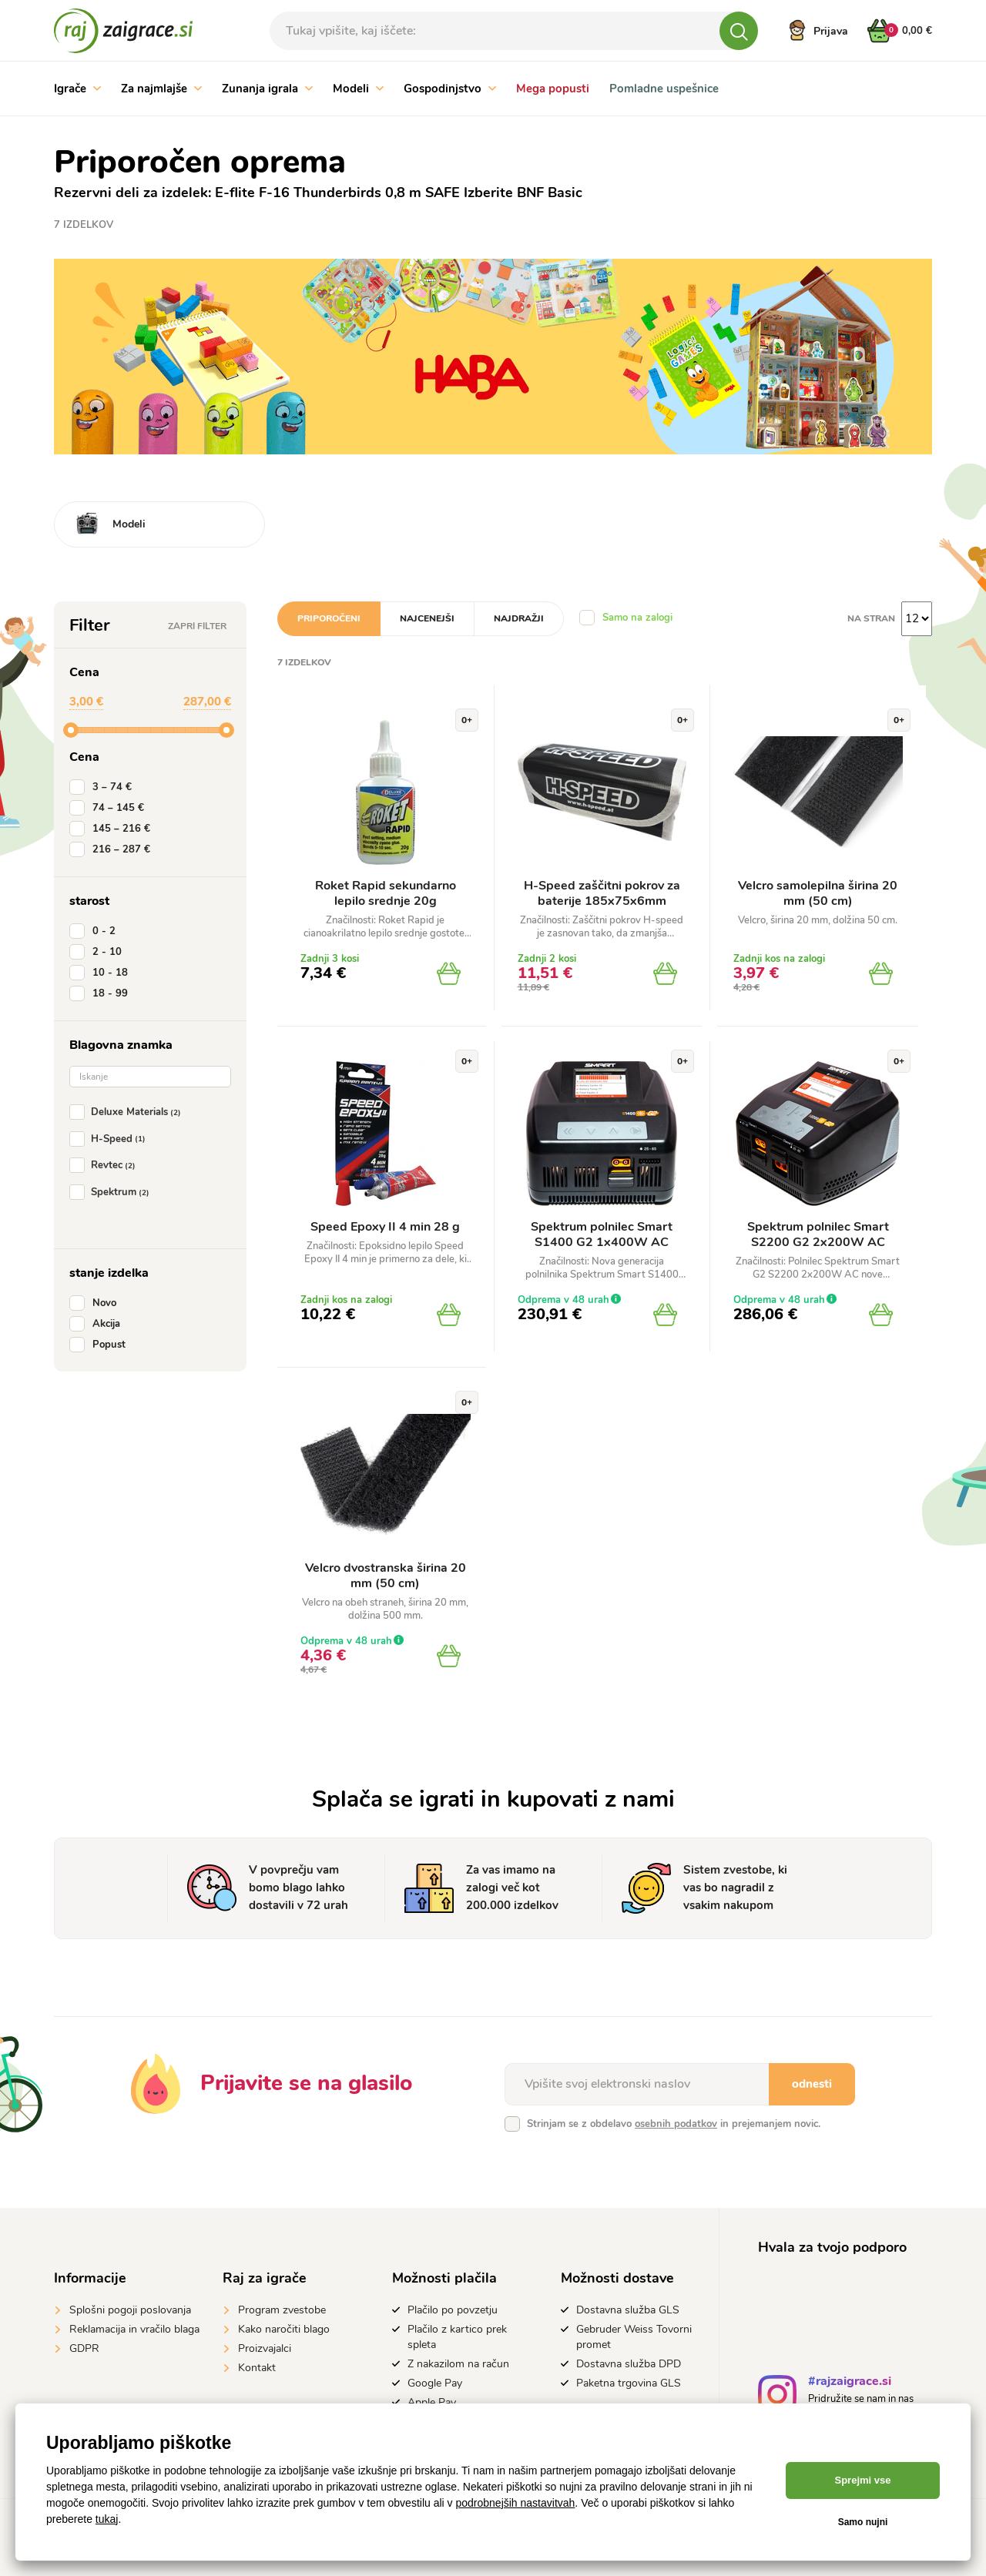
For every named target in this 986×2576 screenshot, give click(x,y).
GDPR (84, 2348)
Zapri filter (197, 626)
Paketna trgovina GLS (628, 2383)
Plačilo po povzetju (452, 2310)
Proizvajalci (264, 2348)
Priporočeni (329, 618)
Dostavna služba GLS (627, 2310)
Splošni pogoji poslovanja (130, 2310)
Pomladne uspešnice (664, 88)
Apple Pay (431, 2402)
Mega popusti (552, 88)
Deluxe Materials (128, 1112)
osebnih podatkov (676, 2124)
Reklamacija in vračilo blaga (134, 2329)
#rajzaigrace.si (849, 2383)
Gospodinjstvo (450, 88)
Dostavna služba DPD (628, 2364)
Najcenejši (427, 618)
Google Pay (434, 2383)
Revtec (105, 1165)
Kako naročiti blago (284, 2329)
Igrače (77, 88)
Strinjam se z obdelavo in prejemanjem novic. (673, 2124)
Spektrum (112, 1192)
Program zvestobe (282, 2310)
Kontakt (257, 2367)
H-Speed (110, 1139)
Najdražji (519, 618)
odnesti (812, 2084)
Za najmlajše (161, 88)
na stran (871, 618)
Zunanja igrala (267, 88)
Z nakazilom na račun (458, 2364)
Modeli (358, 88)
